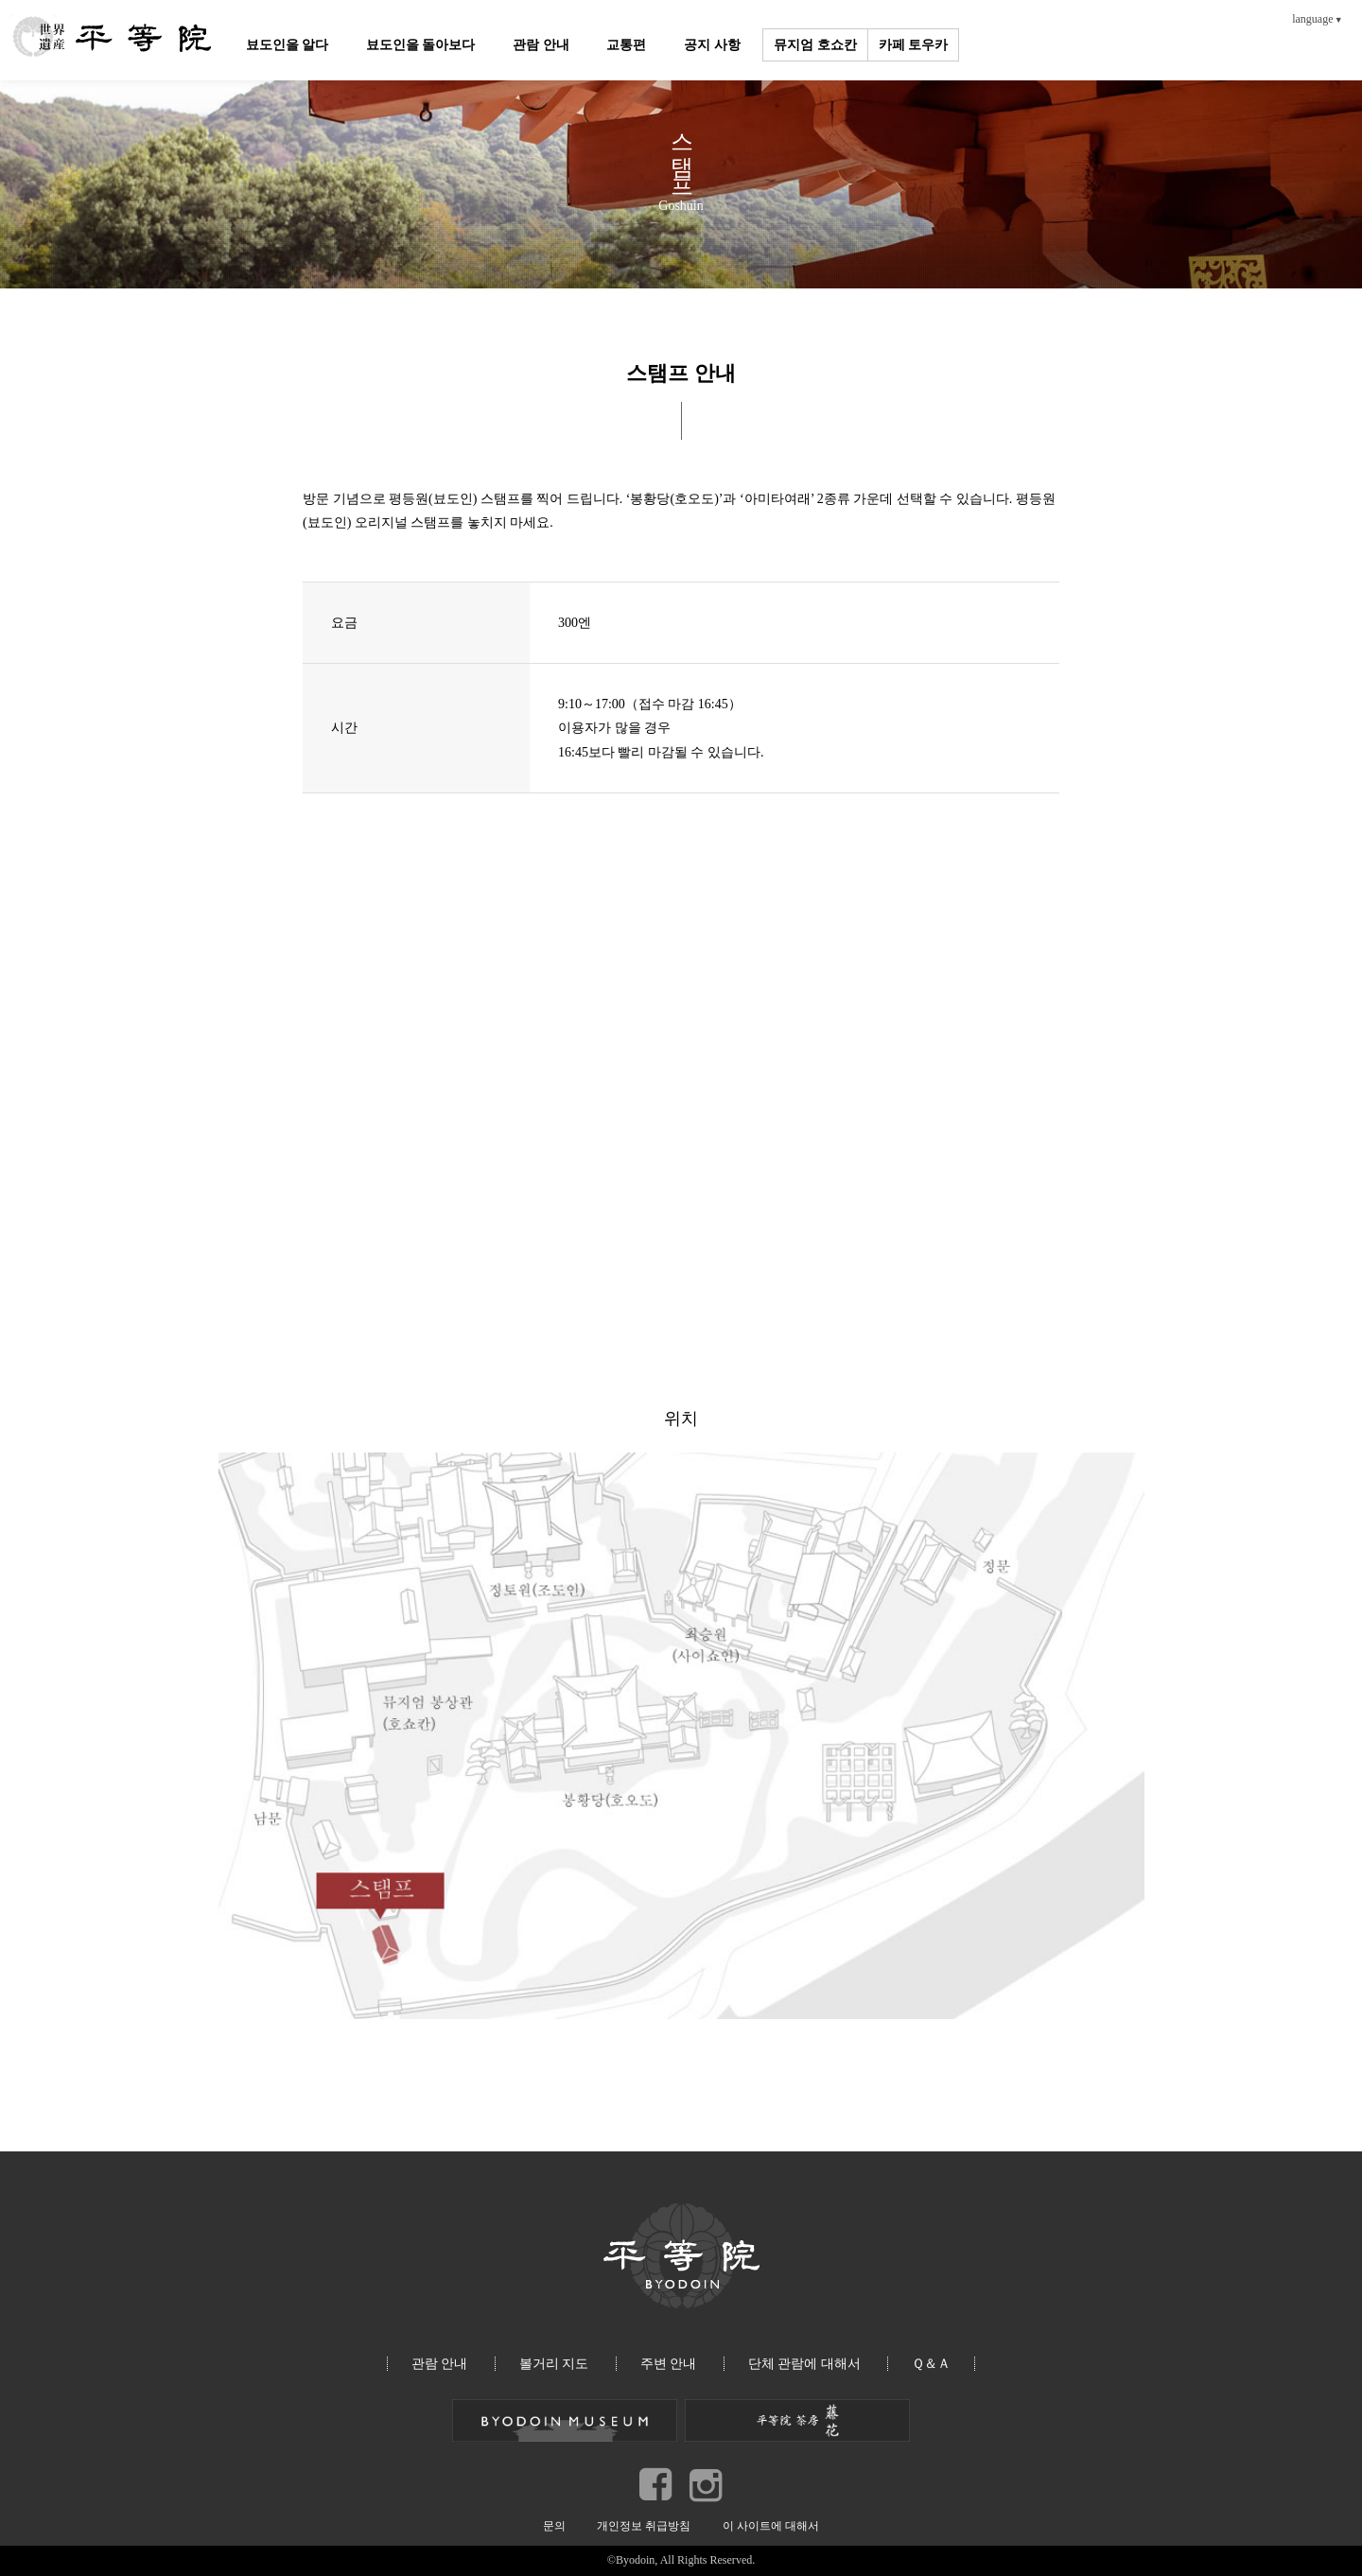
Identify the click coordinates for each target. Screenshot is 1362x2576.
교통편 (628, 45)
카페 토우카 (915, 45)
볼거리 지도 (554, 2364)
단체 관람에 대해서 (804, 2364)
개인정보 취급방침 (643, 2525)
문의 (554, 2525)
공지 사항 (714, 45)
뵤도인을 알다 (287, 45)
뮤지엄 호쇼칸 (817, 45)
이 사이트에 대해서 (771, 2525)
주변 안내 (668, 2364)
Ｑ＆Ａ (931, 2364)
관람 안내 (542, 45)
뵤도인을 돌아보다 (422, 45)
